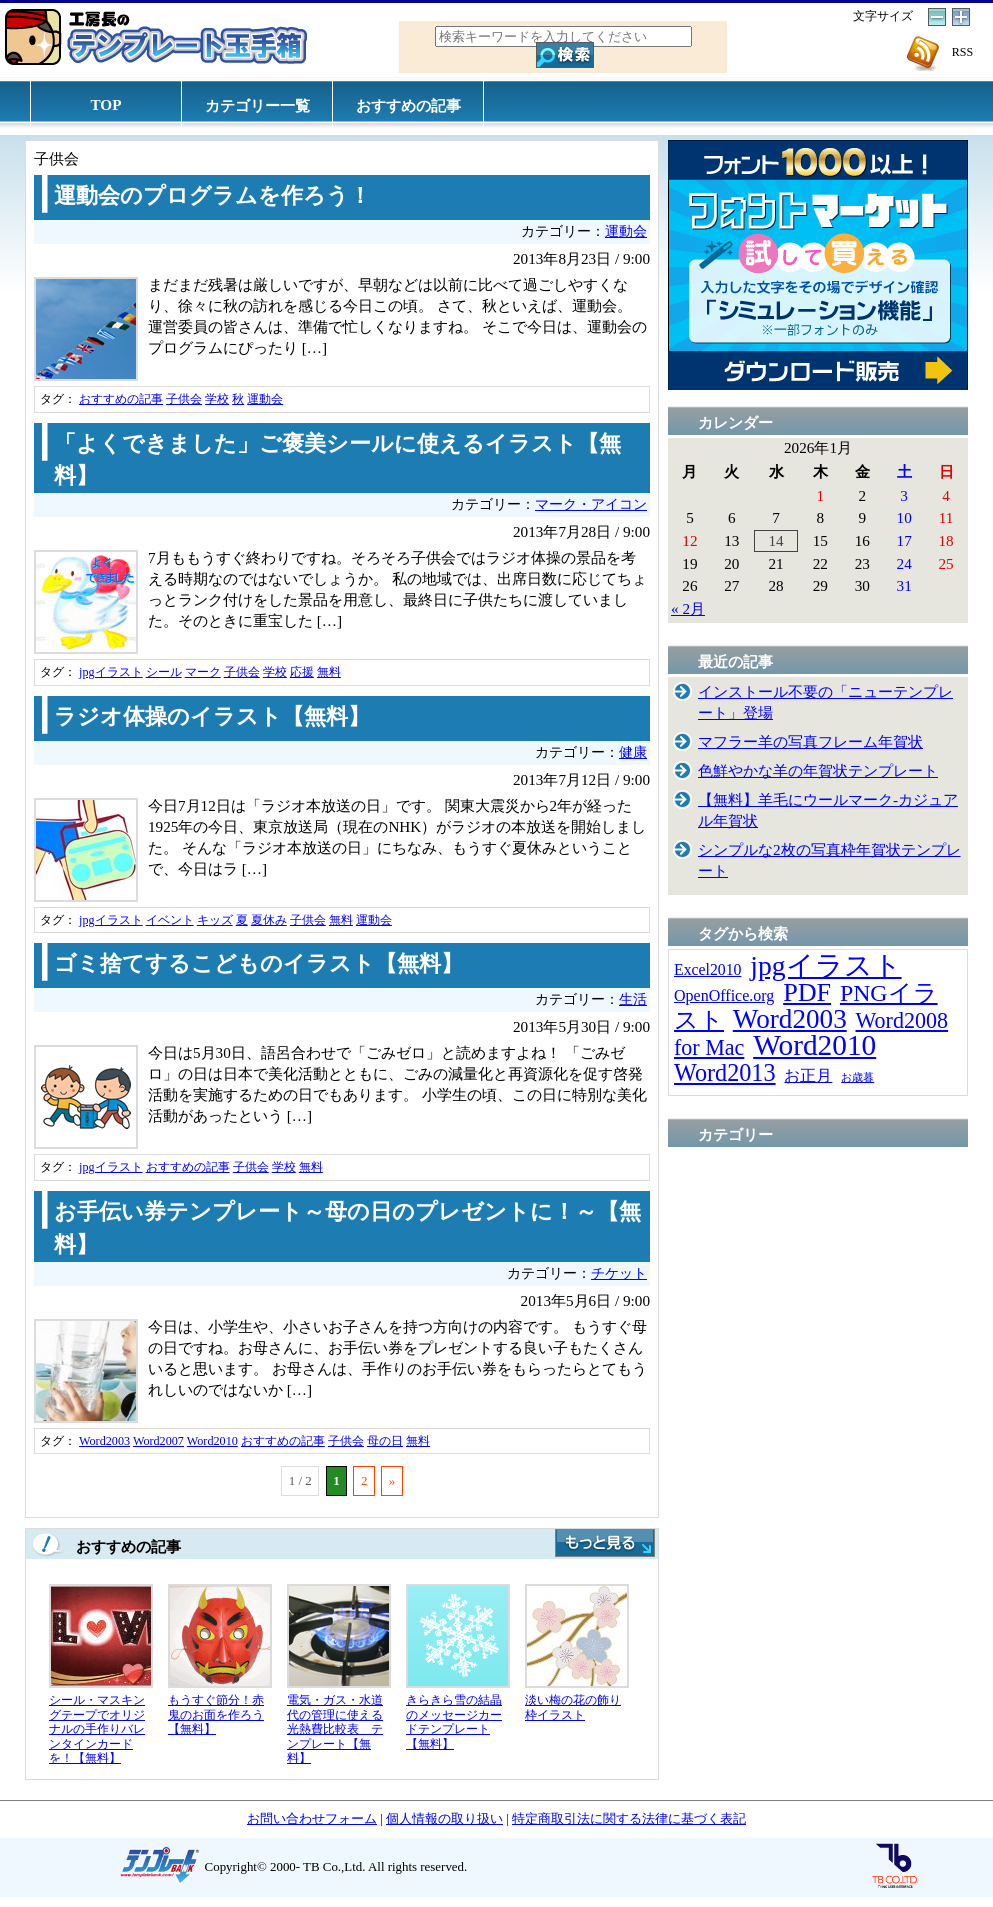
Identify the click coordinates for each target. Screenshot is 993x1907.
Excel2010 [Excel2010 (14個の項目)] (707, 969)
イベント (170, 920)
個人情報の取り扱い (444, 1818)
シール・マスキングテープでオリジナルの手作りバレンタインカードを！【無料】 (97, 1729)
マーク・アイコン (591, 504)
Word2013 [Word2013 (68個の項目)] (725, 1072)
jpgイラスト (111, 672)
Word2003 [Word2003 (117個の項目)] (790, 1019)
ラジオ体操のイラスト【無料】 (212, 717)
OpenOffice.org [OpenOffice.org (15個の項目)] (724, 995)
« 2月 (688, 608)
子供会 (184, 399)
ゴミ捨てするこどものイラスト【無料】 (258, 964)
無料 (329, 672)
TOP (106, 104)
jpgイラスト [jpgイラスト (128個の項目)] (825, 965)
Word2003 (104, 1441)
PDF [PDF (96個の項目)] (807, 992)
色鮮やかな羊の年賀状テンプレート (818, 770)
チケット (619, 1273)
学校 (217, 399)
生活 (633, 999)
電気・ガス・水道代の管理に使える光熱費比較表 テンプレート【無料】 (335, 1729)
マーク (203, 672)
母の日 (385, 1441)
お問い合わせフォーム (312, 1818)
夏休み (269, 920)
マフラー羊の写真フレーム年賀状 (810, 741)
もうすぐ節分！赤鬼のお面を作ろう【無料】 (216, 1714)
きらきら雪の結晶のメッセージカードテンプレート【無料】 (454, 1722)
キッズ (215, 920)
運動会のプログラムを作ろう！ (212, 196)
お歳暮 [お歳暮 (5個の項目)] (857, 1077)
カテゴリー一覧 (257, 105)
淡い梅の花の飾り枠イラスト (573, 1707)
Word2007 (158, 1441)
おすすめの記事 (408, 105)
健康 (633, 752)
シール (164, 672)
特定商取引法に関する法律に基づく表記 (629, 1818)
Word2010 (212, 1441)
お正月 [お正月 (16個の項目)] (808, 1075)
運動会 (626, 231)
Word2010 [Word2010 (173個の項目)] (814, 1045)
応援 (302, 672)
